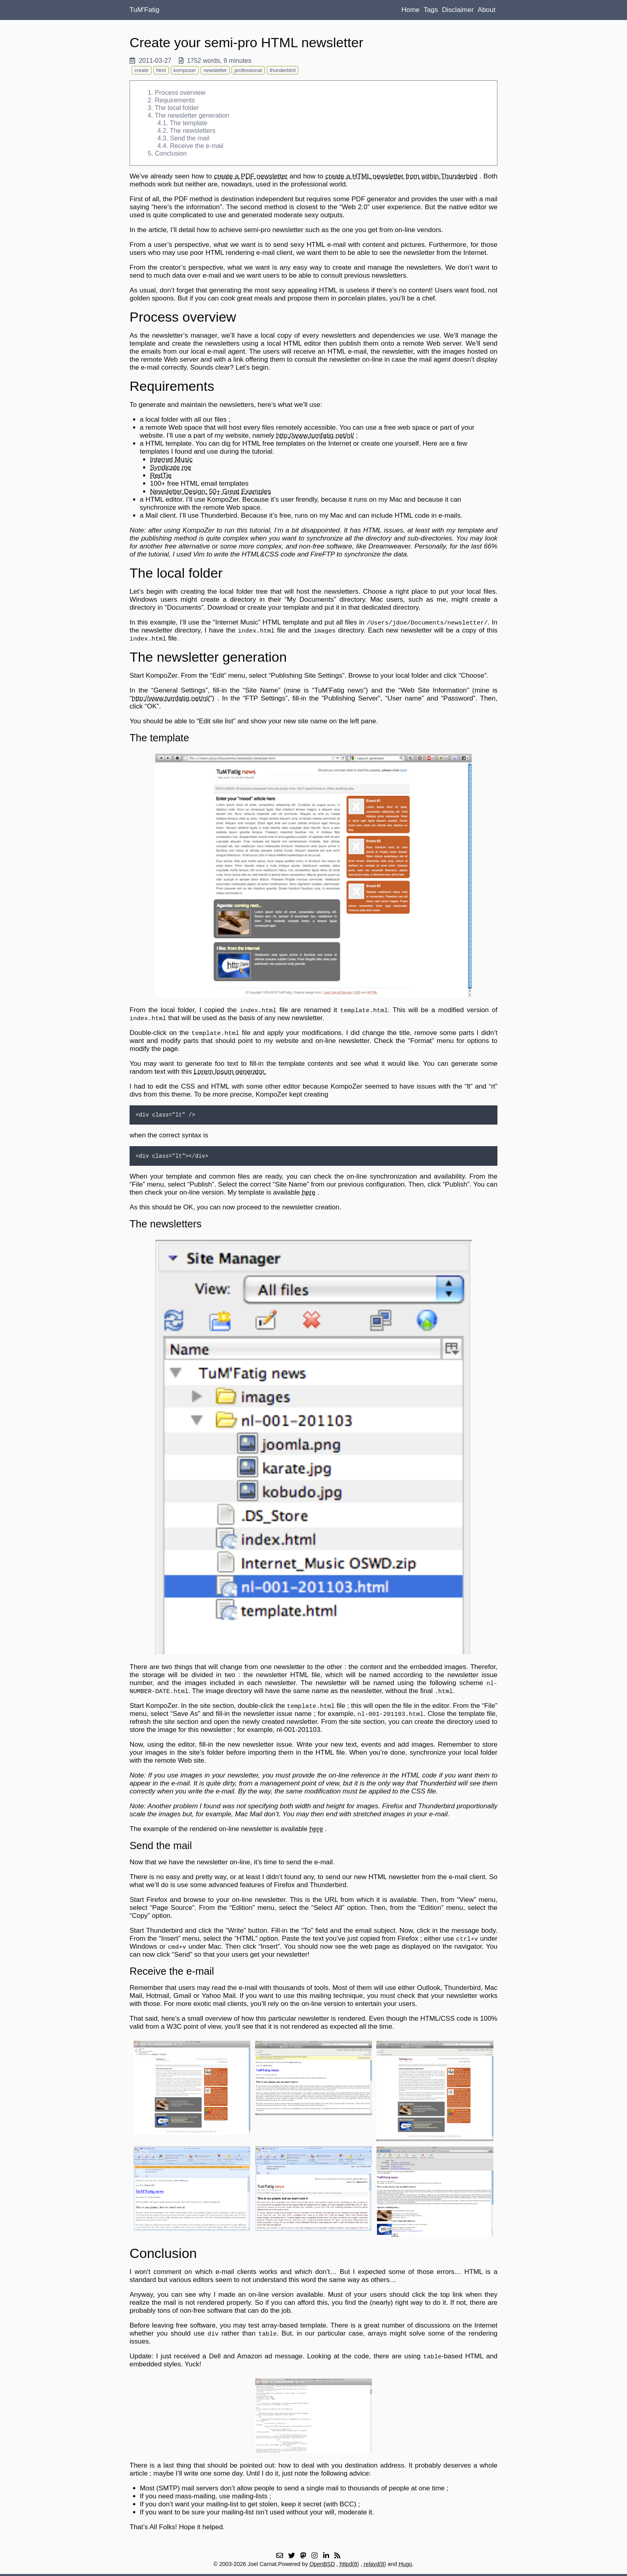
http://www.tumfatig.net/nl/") (173, 698)
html (161, 70)
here (308, 1192)
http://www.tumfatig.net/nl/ (315, 435)
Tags (430, 10)
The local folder (177, 107)
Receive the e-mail (197, 145)
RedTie (161, 475)
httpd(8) (349, 2564)
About (486, 10)
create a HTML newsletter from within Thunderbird (401, 176)
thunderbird (283, 70)
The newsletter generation (192, 115)
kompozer (185, 70)
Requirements (175, 100)
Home (410, 10)
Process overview (180, 92)
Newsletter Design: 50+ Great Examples (210, 491)
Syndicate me (170, 467)
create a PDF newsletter (251, 176)
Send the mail (190, 138)
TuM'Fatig (144, 10)
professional (248, 70)
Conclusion (171, 153)
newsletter (215, 70)
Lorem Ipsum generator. (230, 1071)
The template (189, 122)
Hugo (405, 2564)
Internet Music (171, 459)
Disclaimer (457, 10)
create (141, 70)
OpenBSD (322, 2564)
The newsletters (193, 130)
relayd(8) (375, 2564)
